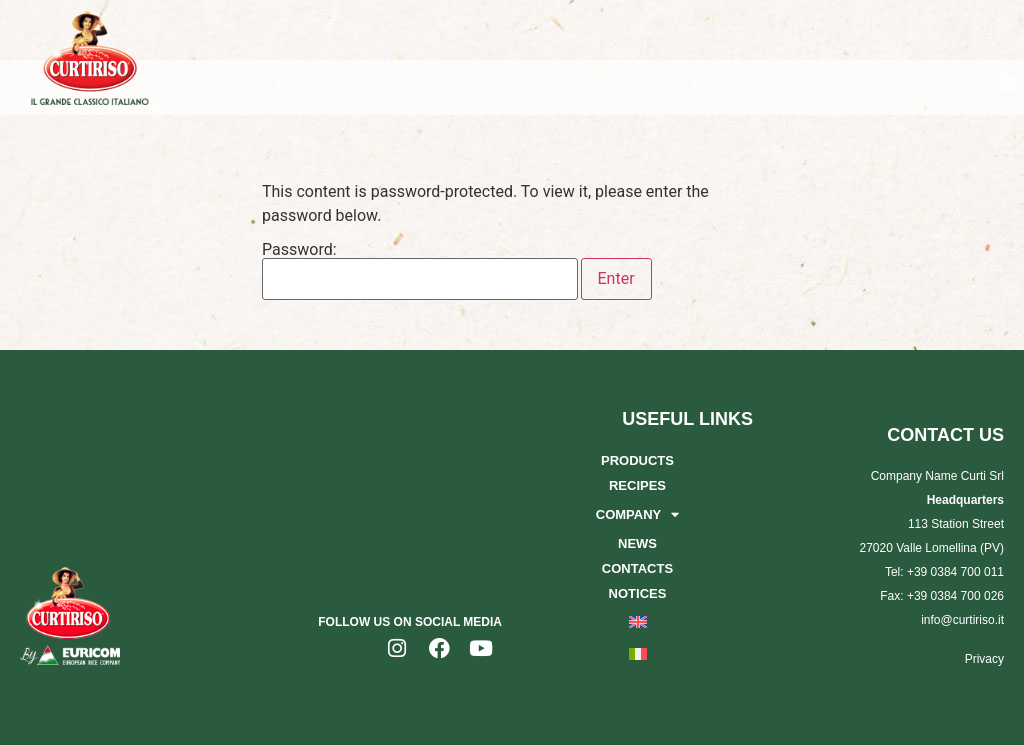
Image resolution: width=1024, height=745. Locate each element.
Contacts (637, 568)
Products (637, 460)
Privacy (984, 659)
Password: (420, 271)
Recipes (637, 485)
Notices (638, 593)
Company (637, 514)
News (637, 543)
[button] (1007, 81)
